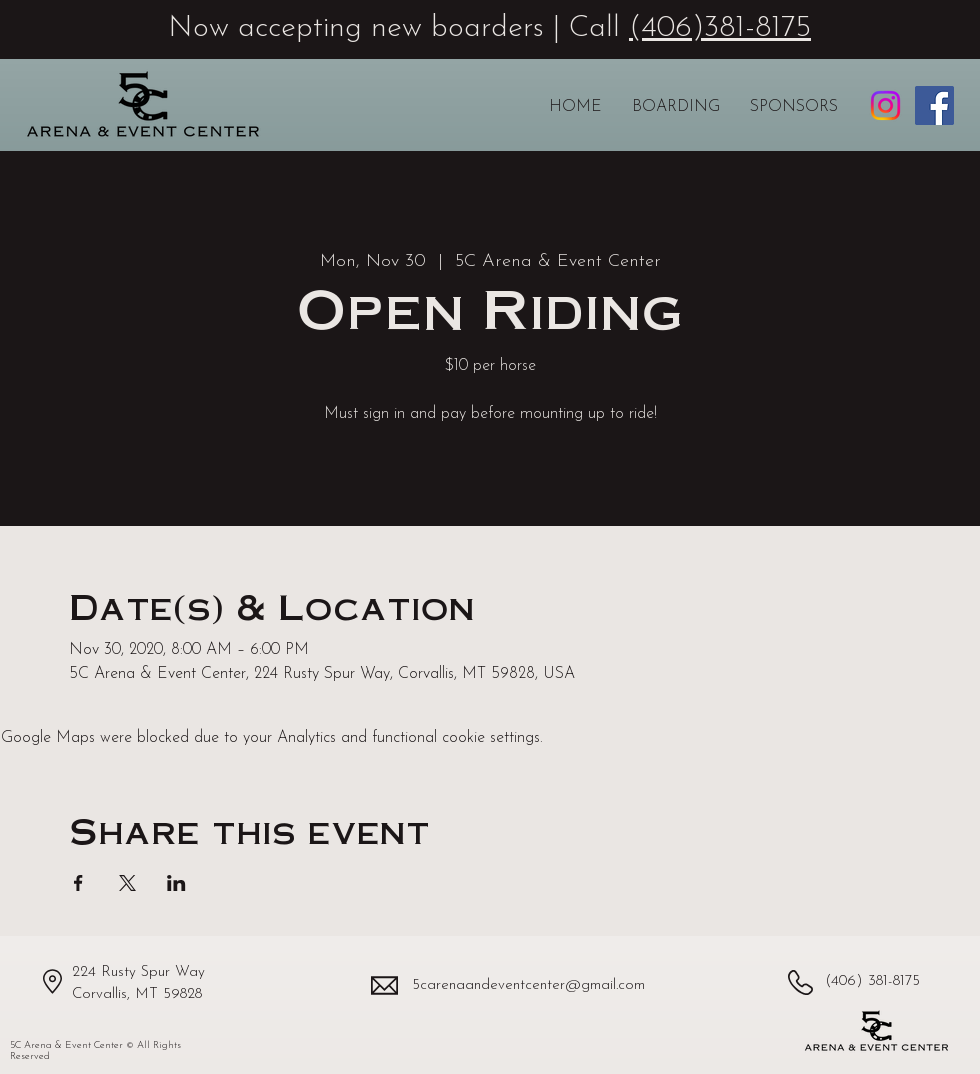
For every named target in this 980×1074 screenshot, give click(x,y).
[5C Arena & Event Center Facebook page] (934, 105)
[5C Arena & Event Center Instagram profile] (885, 105)
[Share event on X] (127, 883)
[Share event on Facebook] (78, 883)
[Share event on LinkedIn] (176, 883)
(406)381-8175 (720, 28)
